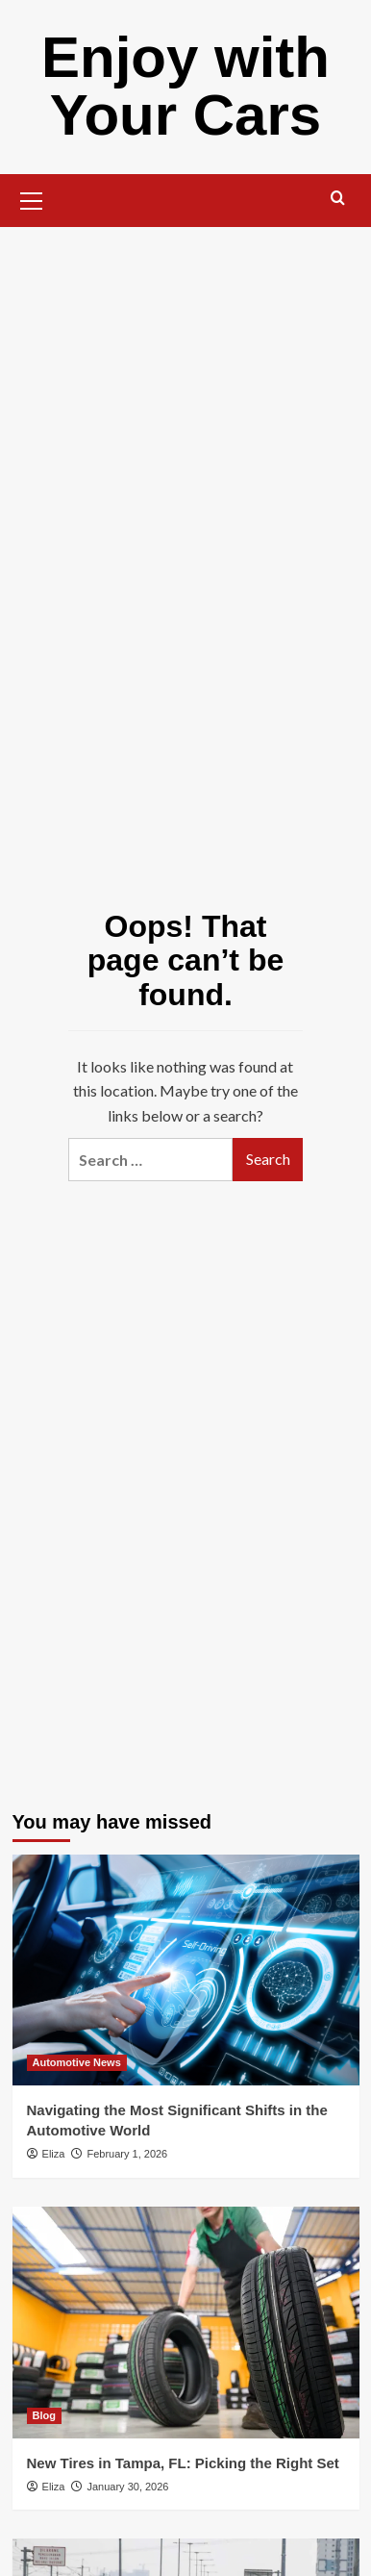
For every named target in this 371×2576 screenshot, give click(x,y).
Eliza (53, 2153)
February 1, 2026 (127, 2153)
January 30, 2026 (127, 2486)
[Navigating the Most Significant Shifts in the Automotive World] (185, 1970)
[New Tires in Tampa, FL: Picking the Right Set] (185, 2322)
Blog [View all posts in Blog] (44, 2415)
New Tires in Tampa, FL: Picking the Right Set (183, 2463)
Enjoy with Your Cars (185, 86)
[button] (31, 198)
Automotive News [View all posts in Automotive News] (77, 2062)
